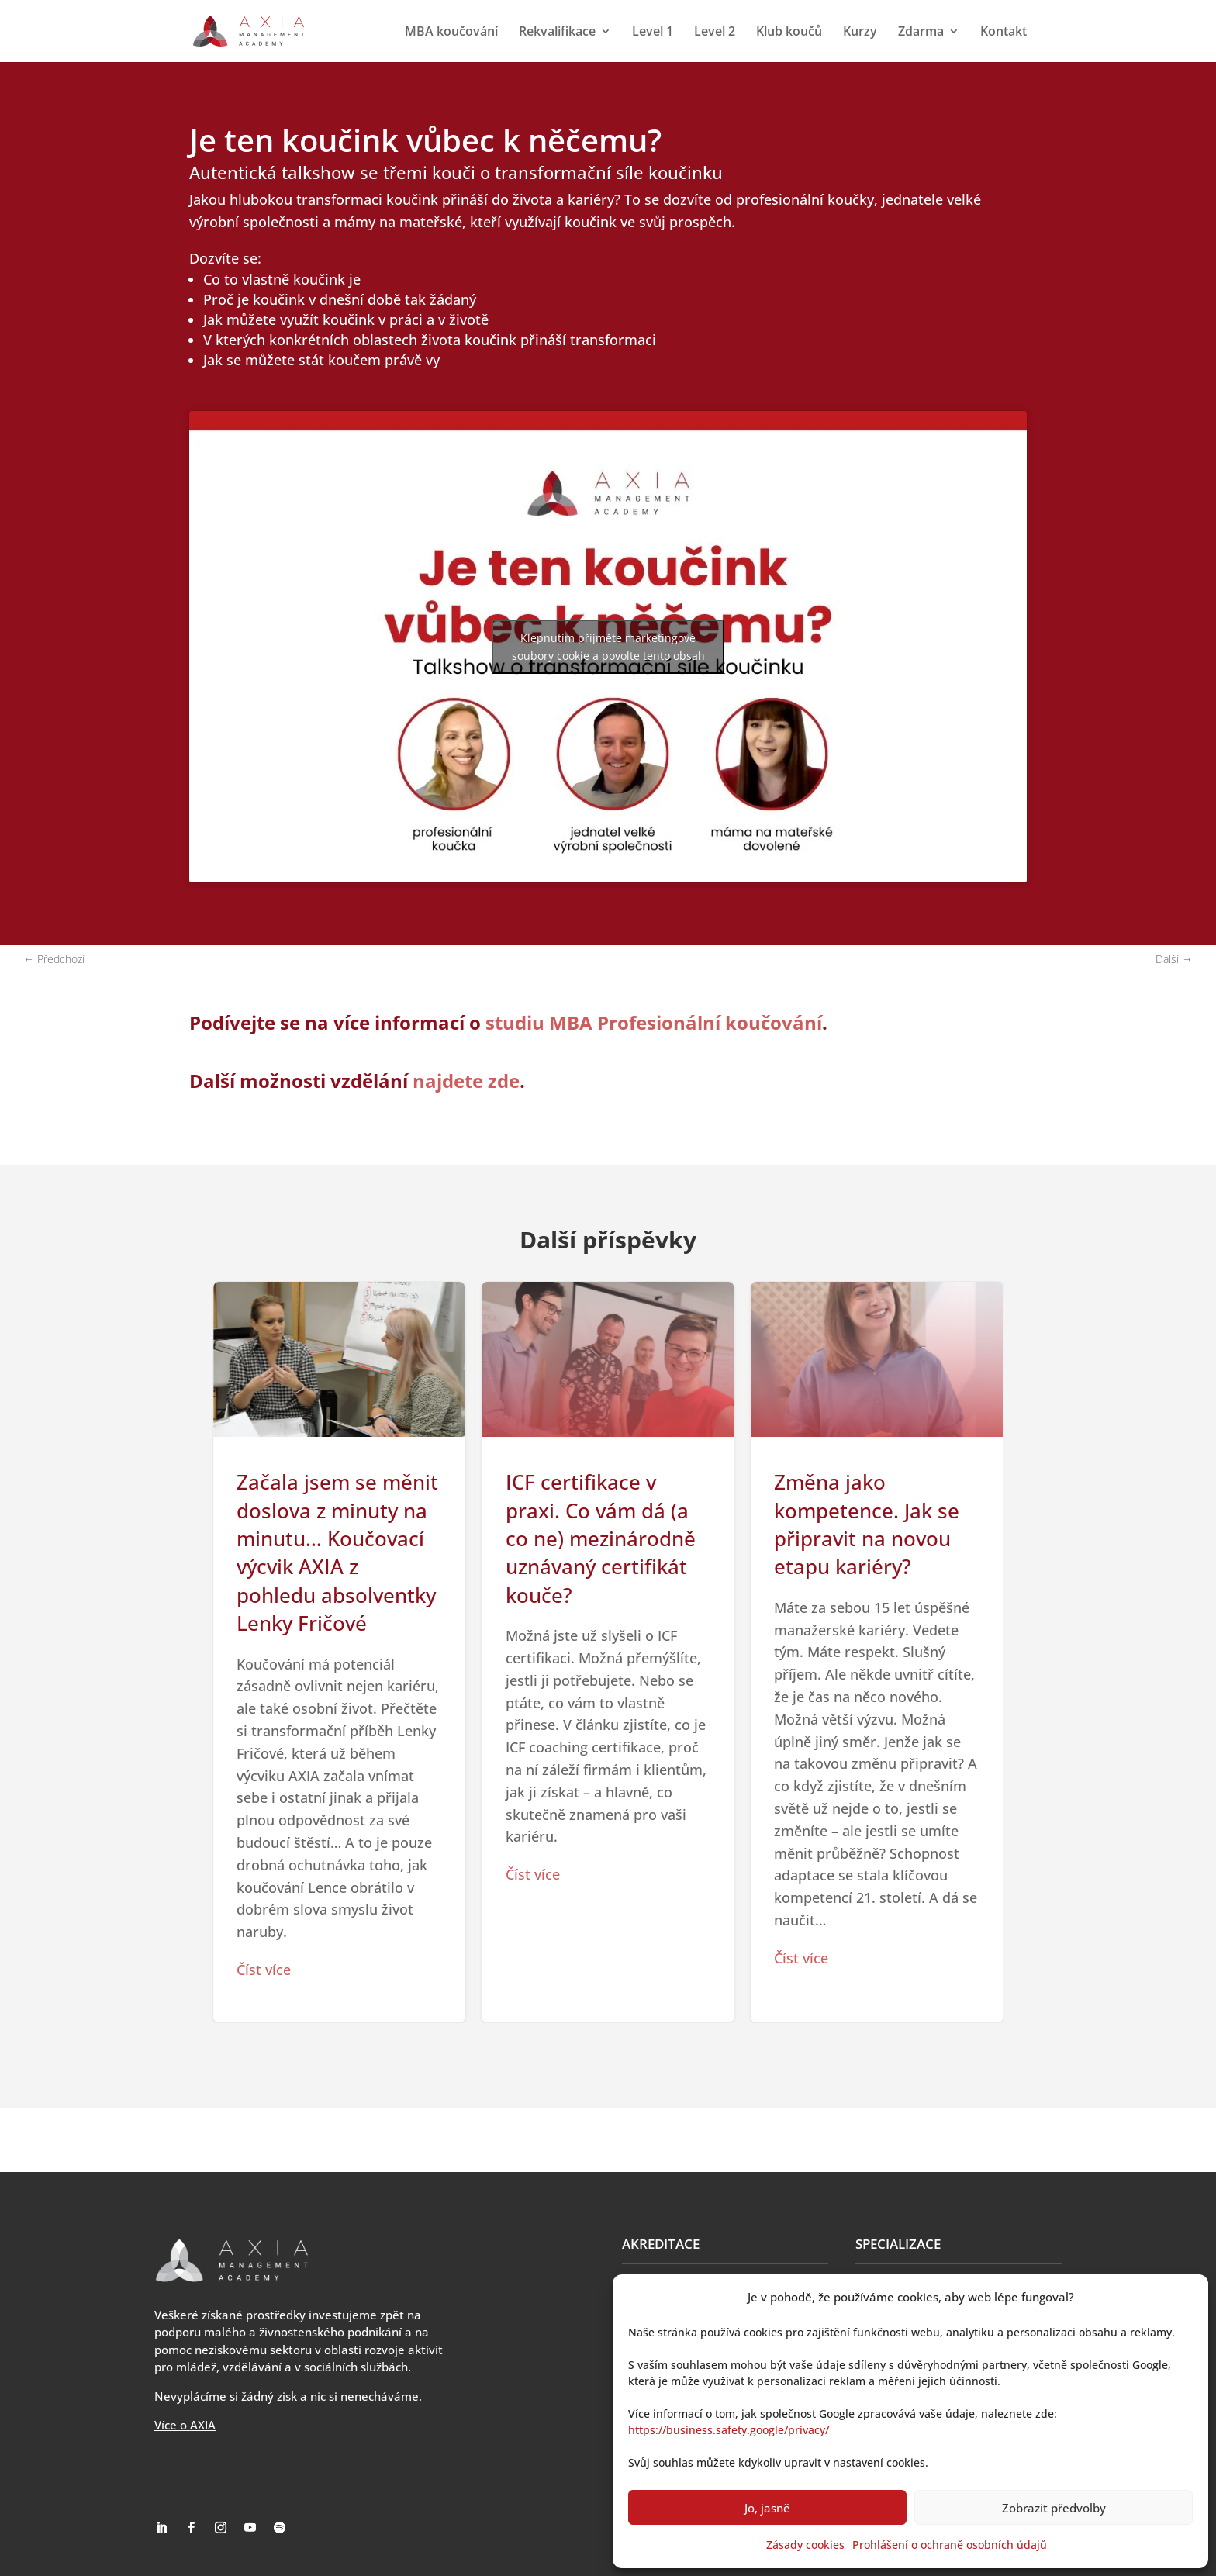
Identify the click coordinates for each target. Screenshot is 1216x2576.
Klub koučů (789, 33)
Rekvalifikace (557, 33)
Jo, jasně (767, 2508)
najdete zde (466, 1080)
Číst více (264, 1969)
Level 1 (652, 33)
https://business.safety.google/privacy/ (728, 2429)
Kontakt (1003, 33)
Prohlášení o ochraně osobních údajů (949, 2544)
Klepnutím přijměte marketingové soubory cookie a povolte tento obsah (608, 646)
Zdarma (921, 33)
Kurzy (860, 33)
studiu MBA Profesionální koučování (653, 1022)
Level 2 (714, 33)
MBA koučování (451, 33)
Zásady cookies (805, 2544)
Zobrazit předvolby (1054, 2508)
